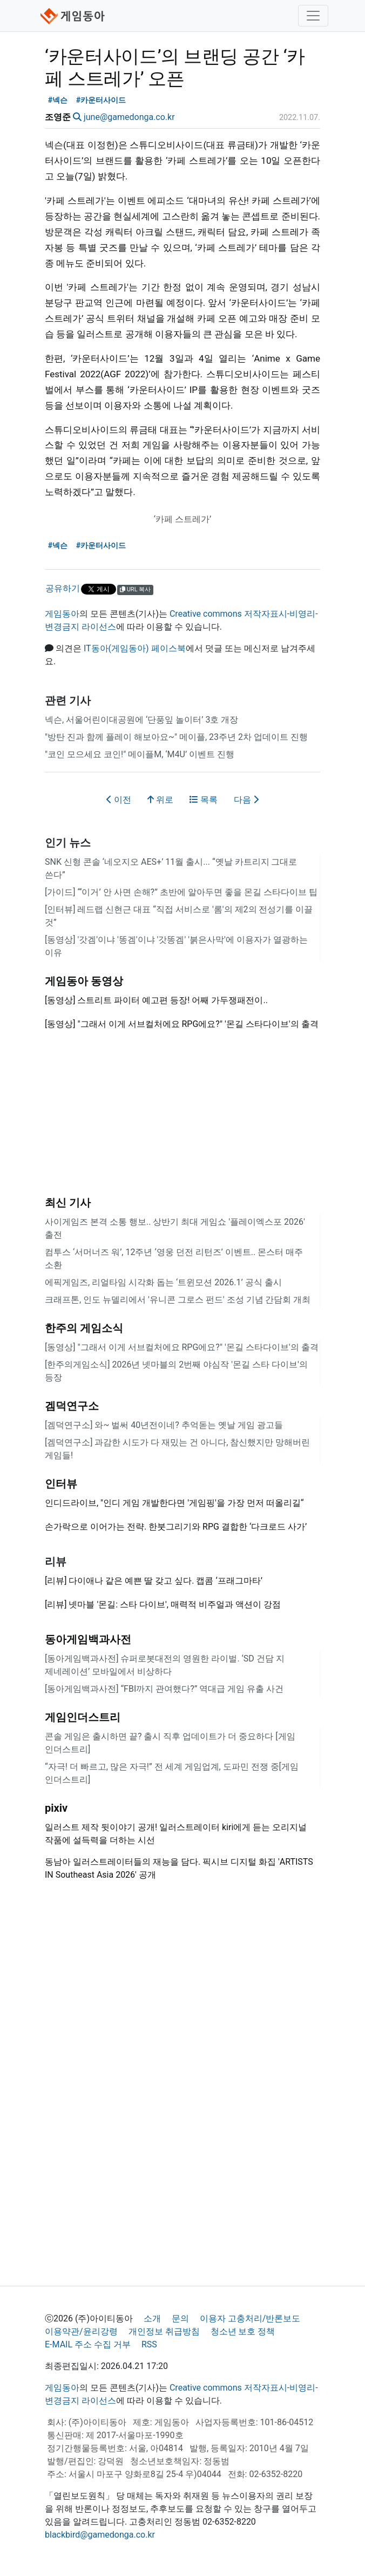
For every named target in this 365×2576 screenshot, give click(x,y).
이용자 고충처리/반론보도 (250, 2318)
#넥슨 (58, 100)
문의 (180, 2318)
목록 (204, 800)
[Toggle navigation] (313, 15)
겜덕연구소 (72, 1405)
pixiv (56, 1807)
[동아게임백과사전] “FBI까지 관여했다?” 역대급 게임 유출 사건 (164, 1689)
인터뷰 (61, 1483)
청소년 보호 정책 (243, 2331)
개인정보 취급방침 (164, 2331)
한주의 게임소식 (84, 1328)
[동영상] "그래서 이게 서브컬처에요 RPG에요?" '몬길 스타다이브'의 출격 (182, 1347)
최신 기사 (68, 1202)
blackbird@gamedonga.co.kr (100, 2535)
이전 (118, 800)
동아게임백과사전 (88, 1639)
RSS (149, 2344)
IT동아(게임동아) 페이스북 (135, 648)
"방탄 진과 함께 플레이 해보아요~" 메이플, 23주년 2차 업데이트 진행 (176, 737)
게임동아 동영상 (84, 981)
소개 (152, 2318)
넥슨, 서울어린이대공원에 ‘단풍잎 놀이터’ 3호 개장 (141, 720)
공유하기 (62, 588)
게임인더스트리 (82, 1717)
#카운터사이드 (101, 100)
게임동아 (62, 614)
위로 (160, 800)
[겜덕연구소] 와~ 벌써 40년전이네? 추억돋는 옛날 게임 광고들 (164, 1425)
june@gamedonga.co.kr (129, 117)
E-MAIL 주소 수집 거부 (88, 2344)
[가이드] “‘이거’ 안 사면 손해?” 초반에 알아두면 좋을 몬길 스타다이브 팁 (181, 892)
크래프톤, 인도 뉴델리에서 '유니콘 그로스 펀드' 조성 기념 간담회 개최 (177, 1299)
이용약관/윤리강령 (81, 2331)
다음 (246, 800)
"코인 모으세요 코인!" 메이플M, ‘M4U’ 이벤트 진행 (139, 754)
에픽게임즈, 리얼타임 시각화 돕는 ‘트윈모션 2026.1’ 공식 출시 (163, 1282)
